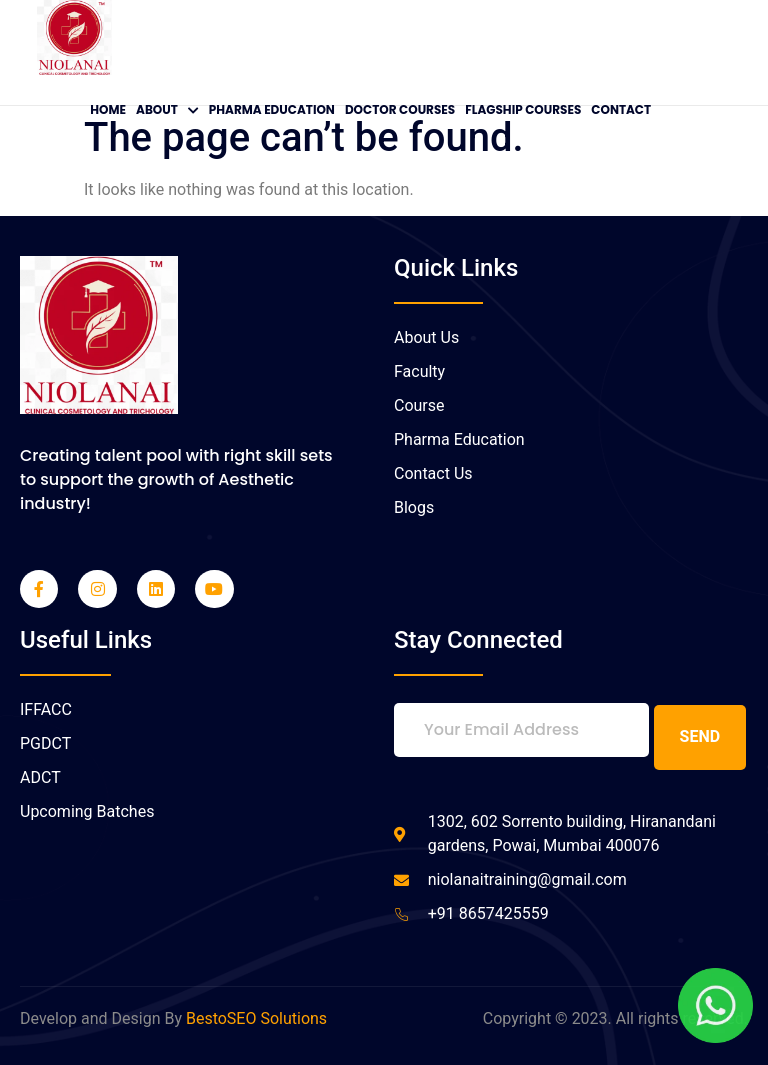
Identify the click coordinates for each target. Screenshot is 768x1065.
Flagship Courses (523, 109)
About (167, 109)
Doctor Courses (400, 109)
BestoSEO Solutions (256, 1017)
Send (700, 735)
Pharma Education (272, 109)
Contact (621, 109)
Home (108, 109)
